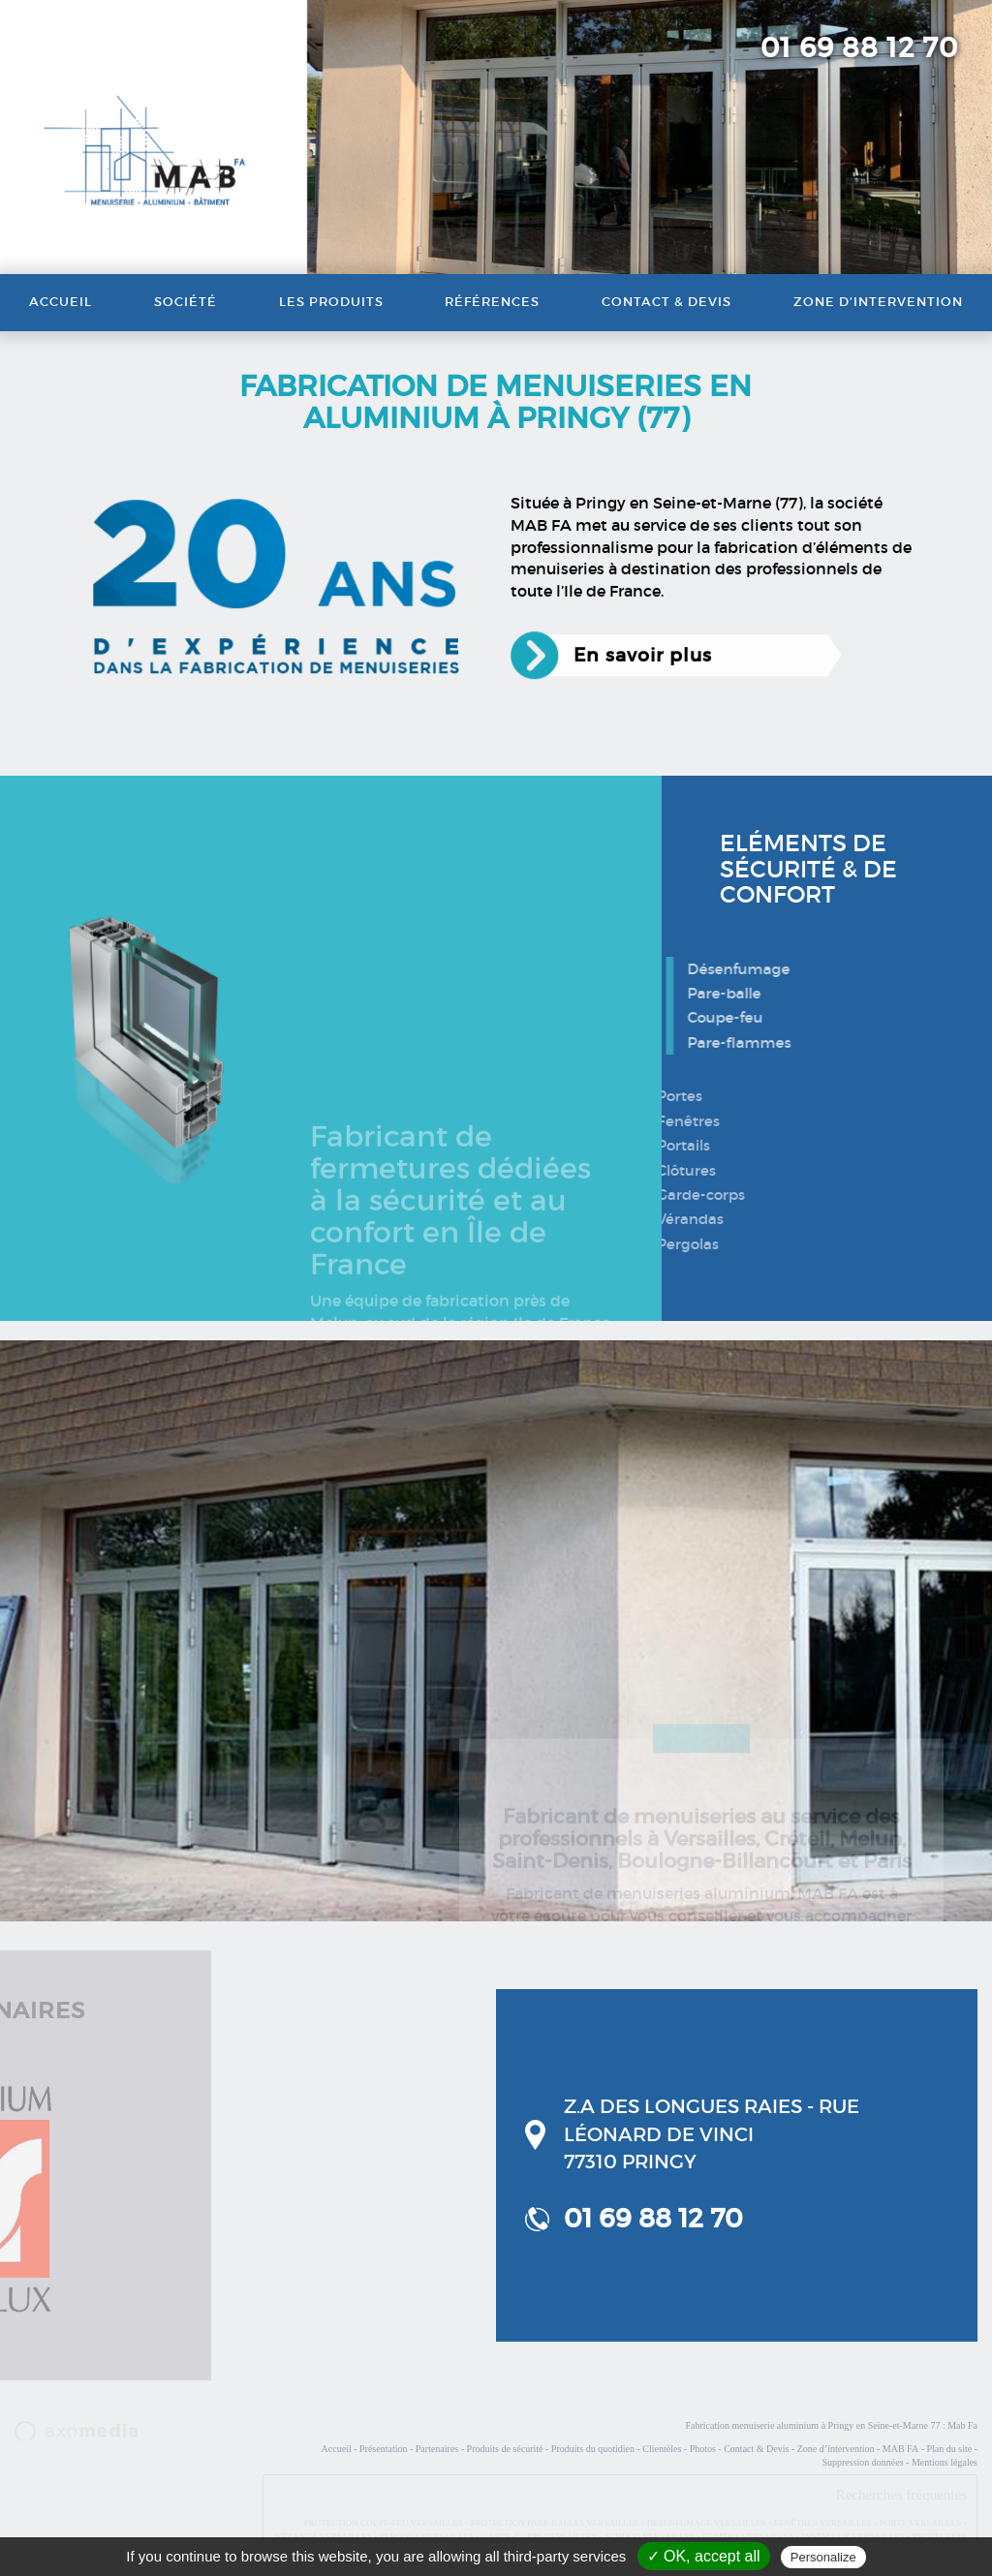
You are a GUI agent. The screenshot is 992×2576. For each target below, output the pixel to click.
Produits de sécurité (505, 2448)
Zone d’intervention (878, 301)
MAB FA (900, 2448)
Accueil (60, 301)
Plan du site (949, 2448)
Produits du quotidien (593, 2448)
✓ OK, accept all (703, 2556)
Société (185, 301)
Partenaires (437, 2448)
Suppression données (862, 2462)
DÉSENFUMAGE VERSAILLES (706, 2523)
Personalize (823, 2557)
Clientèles (661, 2448)
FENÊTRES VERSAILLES (823, 2523)
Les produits (331, 301)
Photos (703, 2448)
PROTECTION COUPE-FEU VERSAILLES (383, 2523)
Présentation (383, 2448)
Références (492, 301)
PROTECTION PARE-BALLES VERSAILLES (555, 2523)
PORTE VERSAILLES (920, 2523)
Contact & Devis (666, 301)
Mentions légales (944, 2462)
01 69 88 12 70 (859, 48)
